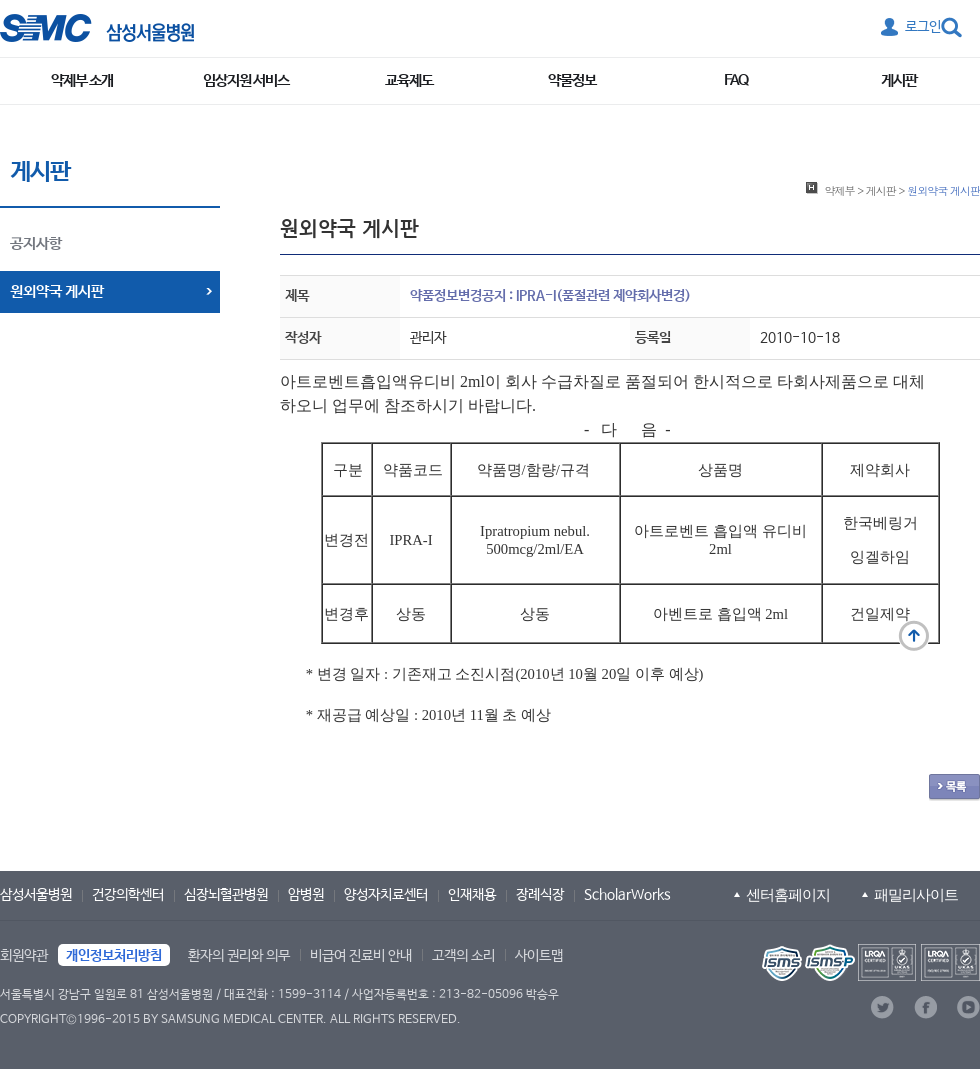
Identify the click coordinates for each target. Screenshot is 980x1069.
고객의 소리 (463, 956)
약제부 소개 (82, 80)
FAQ (736, 80)
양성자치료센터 (386, 895)
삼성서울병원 (36, 895)
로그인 (923, 27)
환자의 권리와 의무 (239, 956)
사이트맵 (539, 956)
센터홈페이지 (788, 894)
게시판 (899, 80)
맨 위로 (914, 636)
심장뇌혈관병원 (226, 895)
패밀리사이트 (916, 894)
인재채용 (472, 895)
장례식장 (540, 895)
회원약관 (24, 956)
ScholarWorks (627, 895)
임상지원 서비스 (246, 80)
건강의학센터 (128, 895)
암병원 (306, 895)
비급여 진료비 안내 (361, 956)
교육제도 (409, 80)
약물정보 (572, 80)
